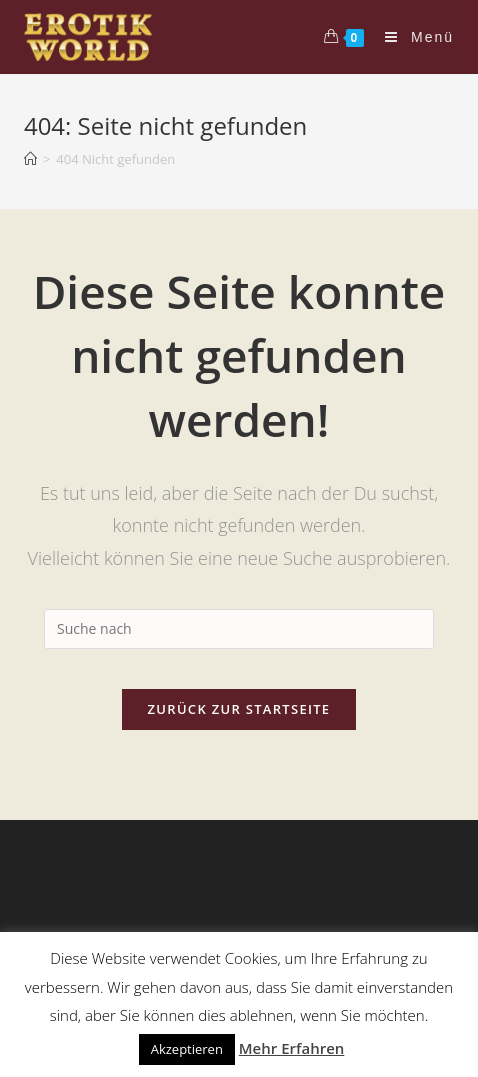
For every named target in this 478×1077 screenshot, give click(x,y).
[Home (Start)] (30, 159)
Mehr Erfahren (292, 1048)
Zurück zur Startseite (239, 709)
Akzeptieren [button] (187, 1049)
